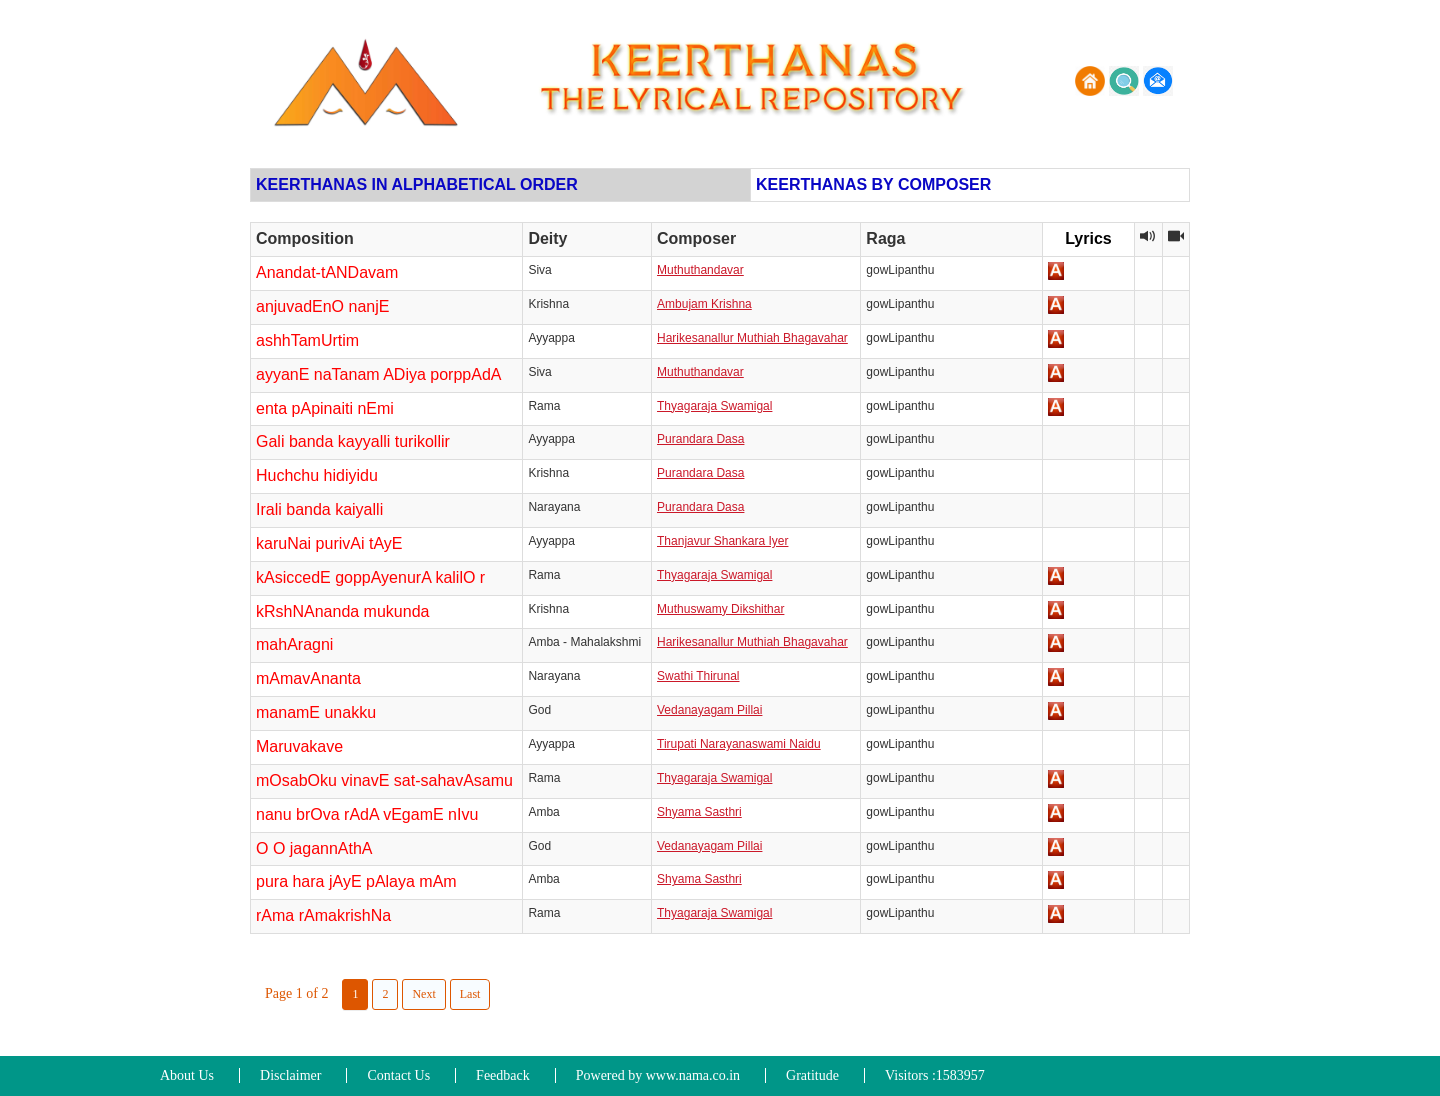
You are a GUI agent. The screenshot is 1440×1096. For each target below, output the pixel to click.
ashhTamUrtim (307, 340)
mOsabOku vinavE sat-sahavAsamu (384, 780)
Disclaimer (290, 1075)
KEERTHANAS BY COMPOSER (873, 184)
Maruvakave (299, 746)
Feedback (503, 1075)
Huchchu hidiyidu (317, 475)
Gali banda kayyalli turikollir (353, 441)
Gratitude (812, 1075)
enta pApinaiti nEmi (325, 408)
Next (423, 994)
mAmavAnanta (308, 678)
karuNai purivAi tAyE (329, 543)
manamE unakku (316, 712)
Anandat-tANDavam (327, 272)
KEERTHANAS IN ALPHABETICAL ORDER (417, 184)
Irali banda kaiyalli (319, 509)
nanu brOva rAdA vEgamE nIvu (367, 814)
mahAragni (294, 644)
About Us (187, 1075)
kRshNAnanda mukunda (342, 611)
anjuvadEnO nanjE (322, 306)
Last (470, 994)
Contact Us (398, 1075)
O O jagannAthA (314, 848)
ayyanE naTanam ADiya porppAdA (378, 374)
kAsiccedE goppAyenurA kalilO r (370, 577)
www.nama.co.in (693, 1075)
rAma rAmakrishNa (323, 915)
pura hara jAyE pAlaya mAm (356, 881)
